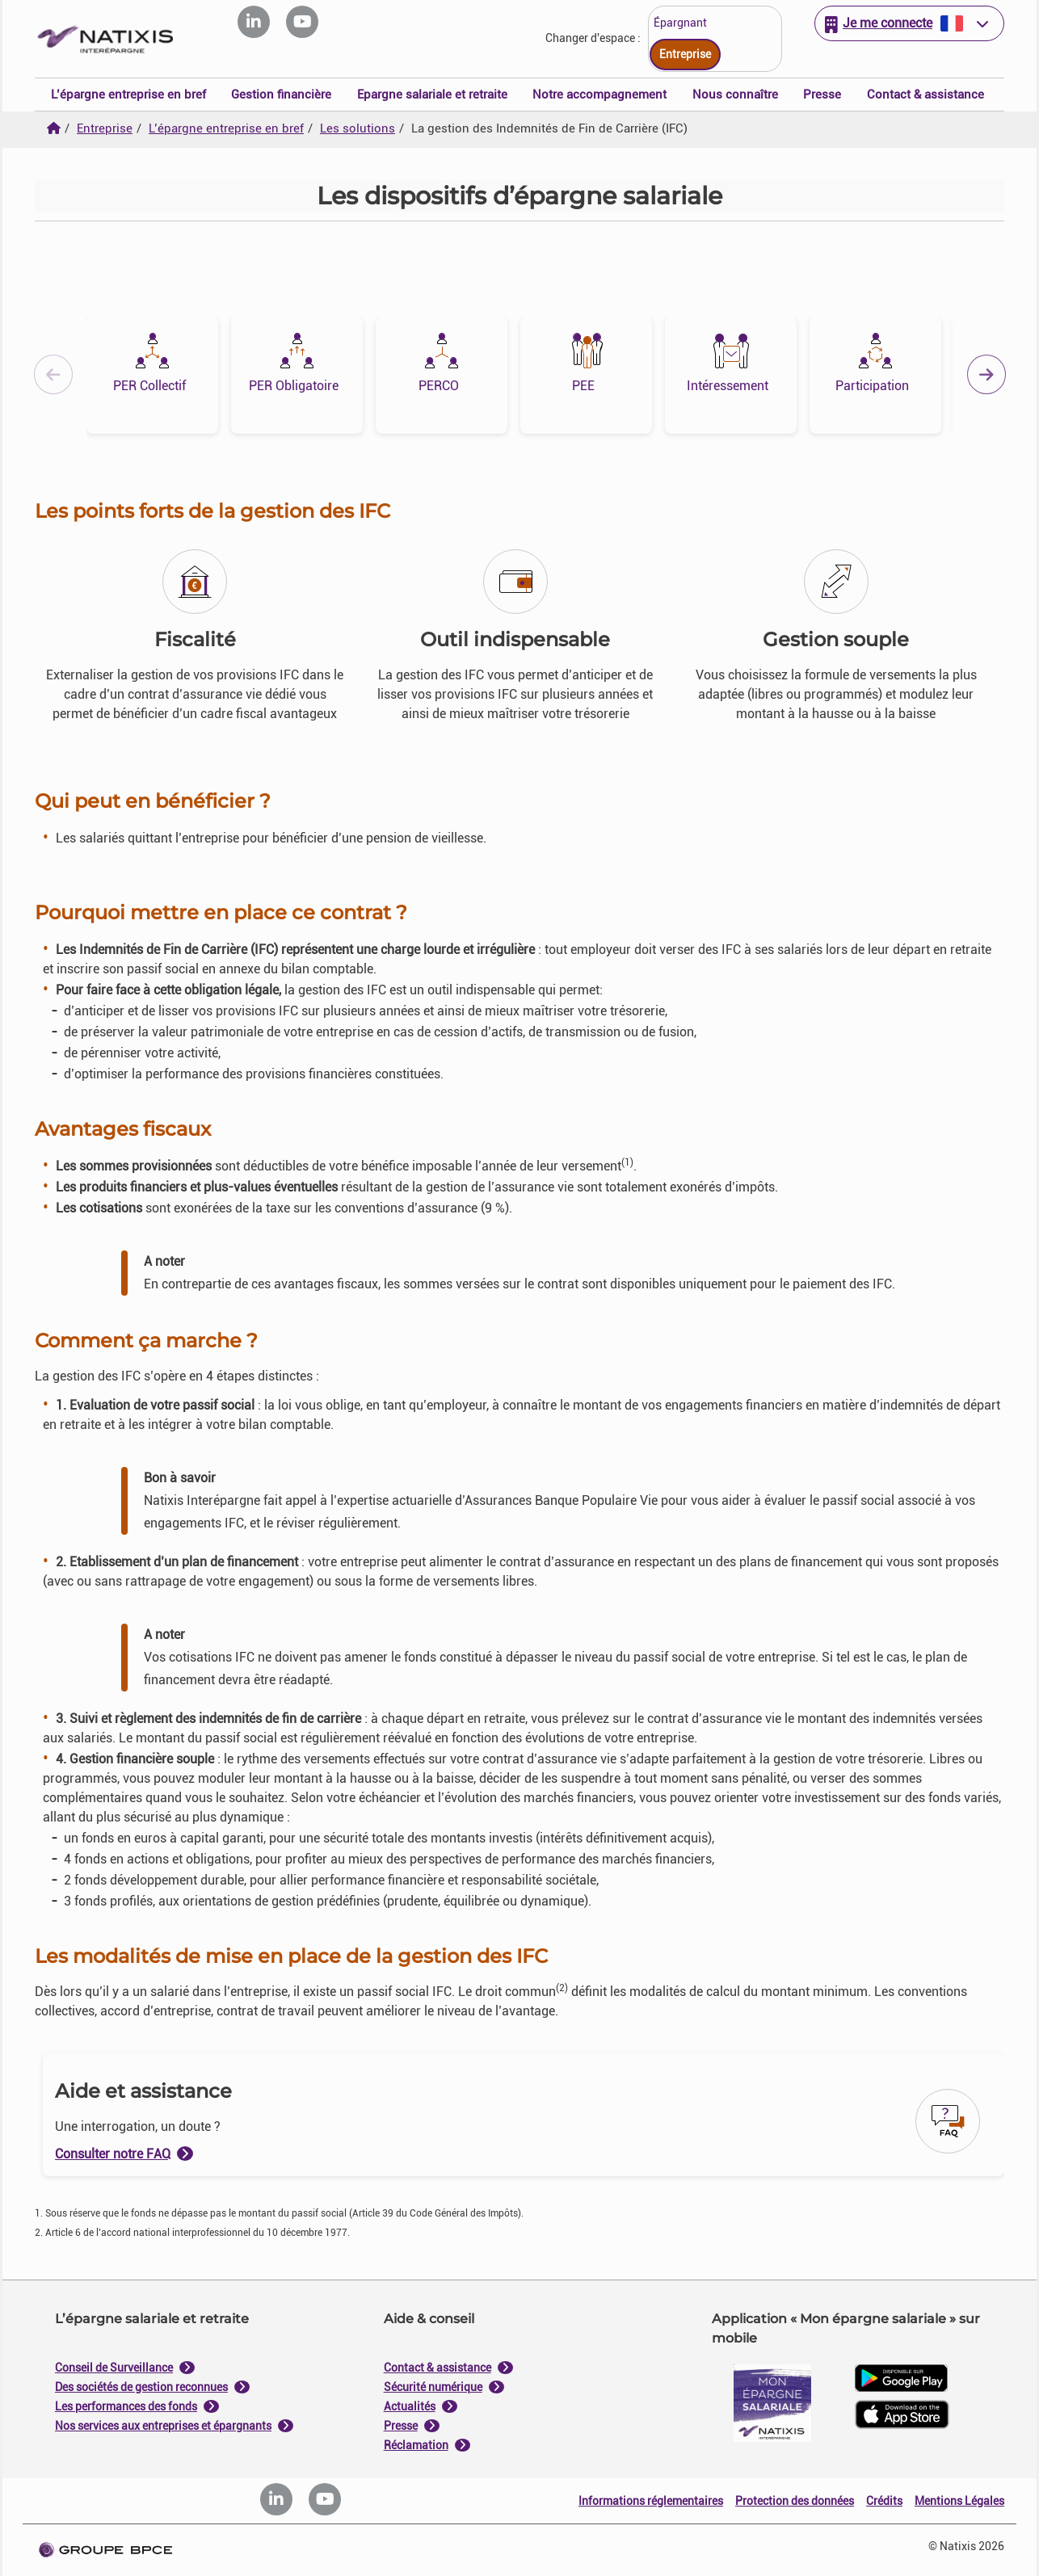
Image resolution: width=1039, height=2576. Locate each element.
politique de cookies (422, 1413)
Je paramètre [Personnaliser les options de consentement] (411, 1124)
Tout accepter (598, 1451)
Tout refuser (440, 1451)
